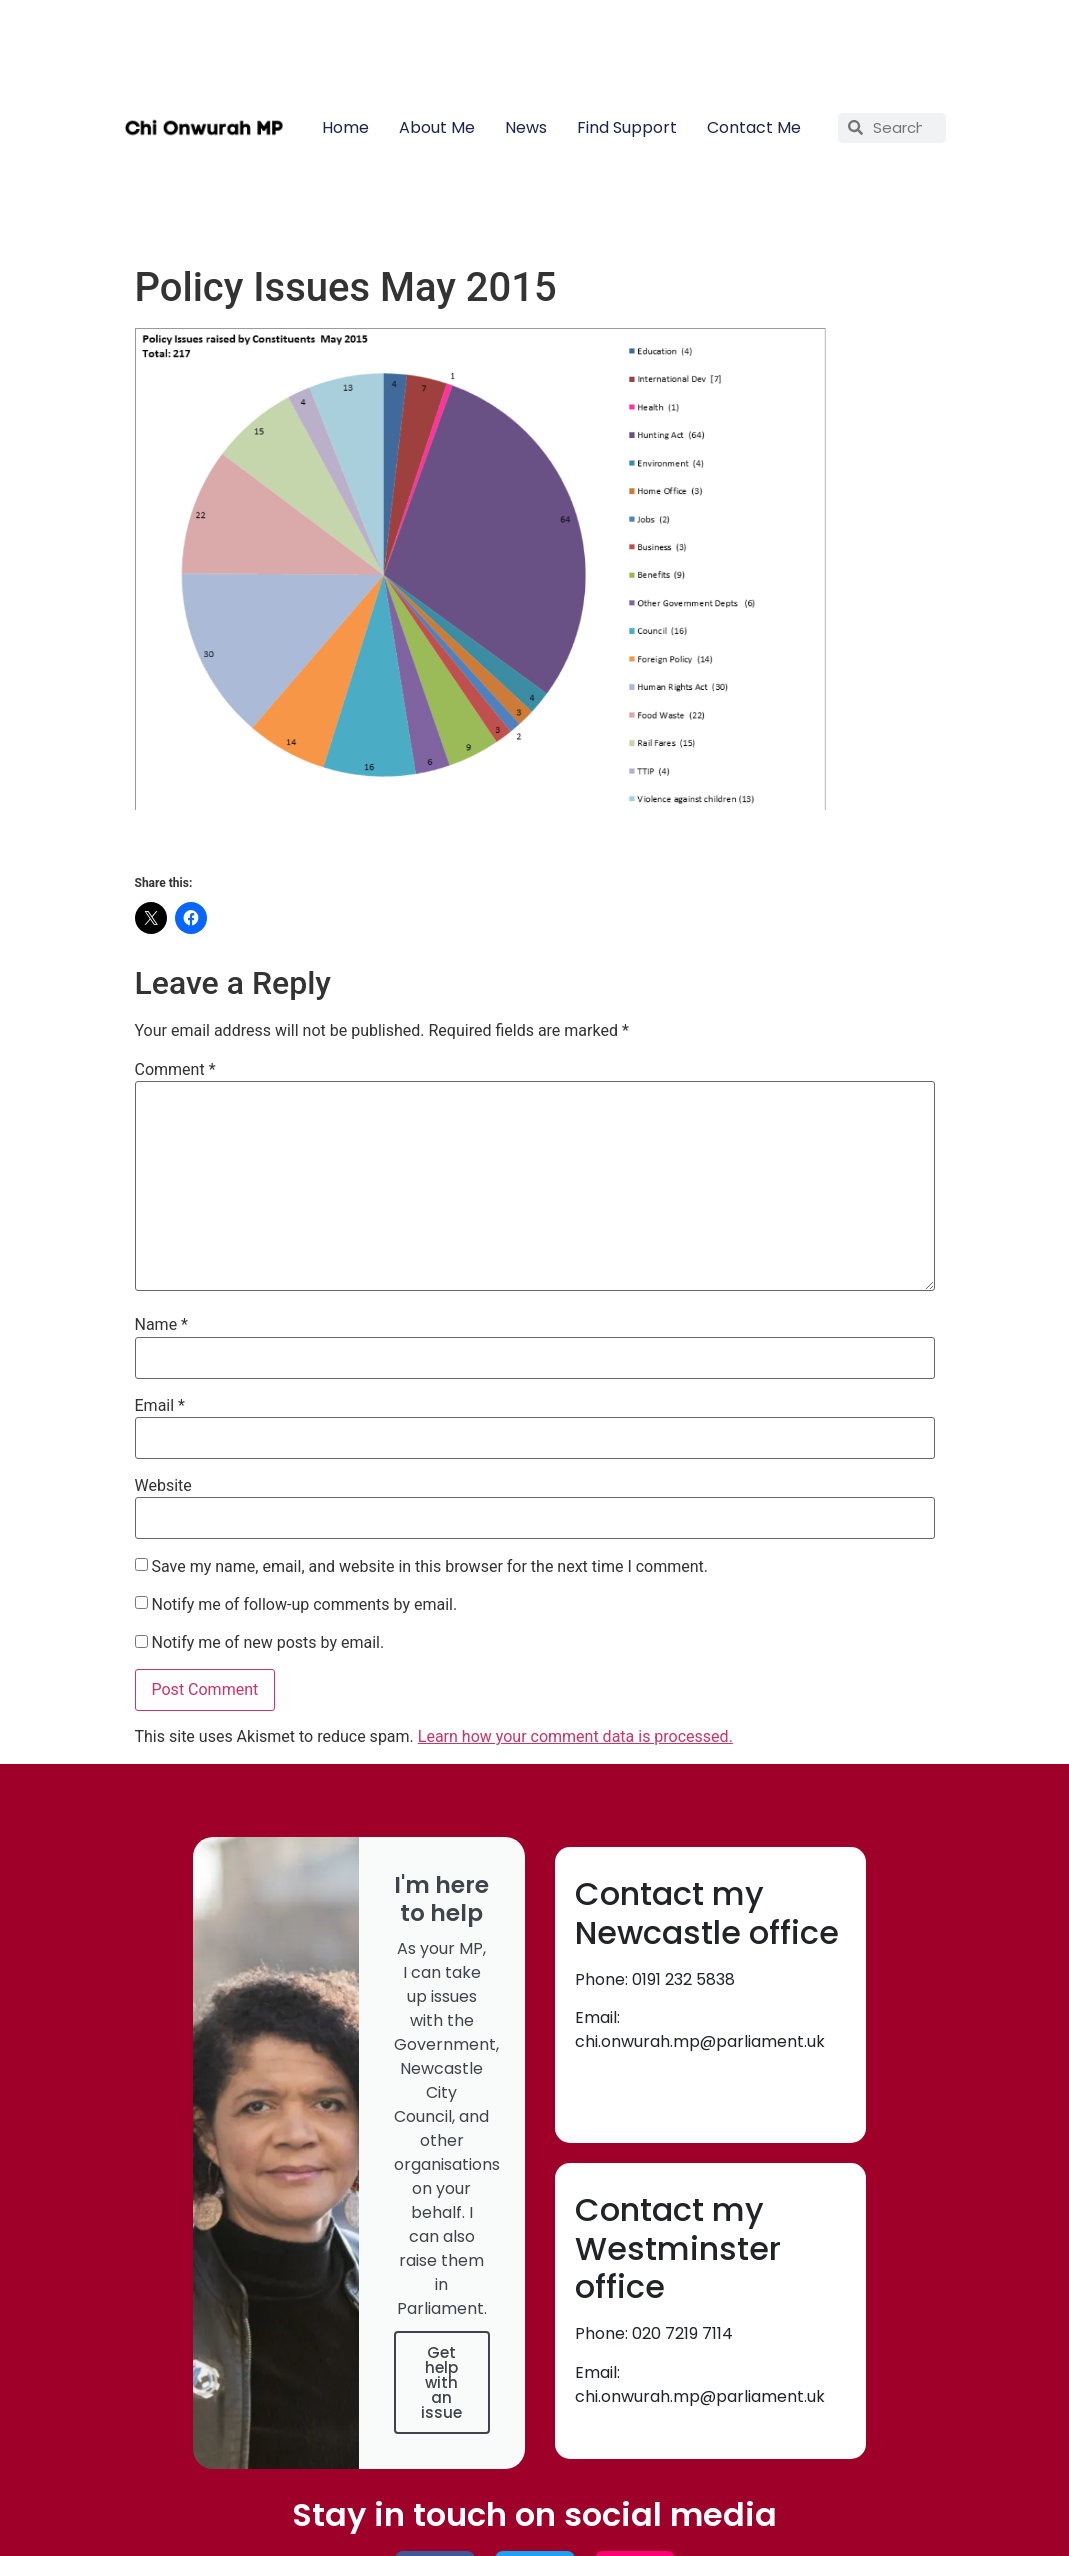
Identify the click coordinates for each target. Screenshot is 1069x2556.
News (526, 127)
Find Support (627, 127)
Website (163, 1486)
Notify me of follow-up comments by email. (304, 1605)
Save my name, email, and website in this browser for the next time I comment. (429, 1567)
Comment (175, 1070)
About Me (437, 127)
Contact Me (754, 127)
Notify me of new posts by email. (267, 1643)
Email (160, 1406)
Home (345, 127)
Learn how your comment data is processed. (575, 1736)
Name (162, 1325)
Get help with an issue (441, 2382)
